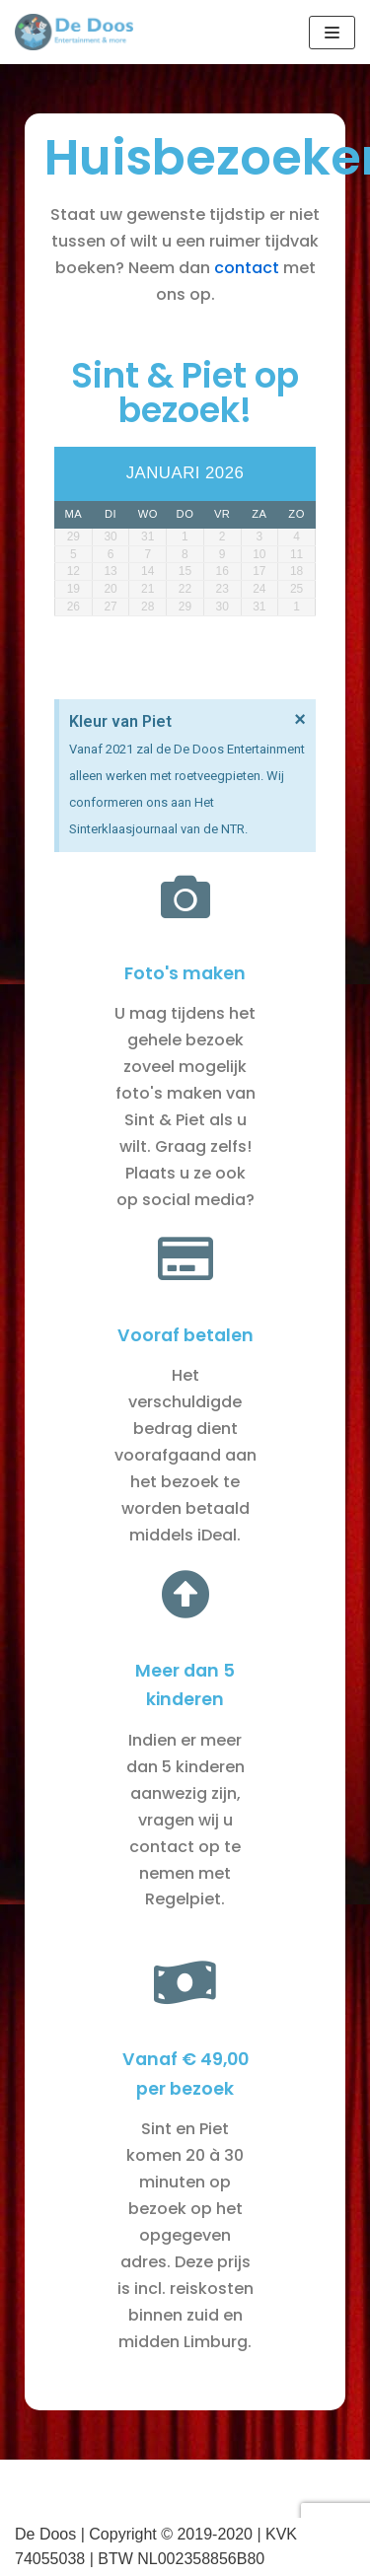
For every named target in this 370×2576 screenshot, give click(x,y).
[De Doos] (74, 32)
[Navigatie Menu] (332, 32)
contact (246, 267)
